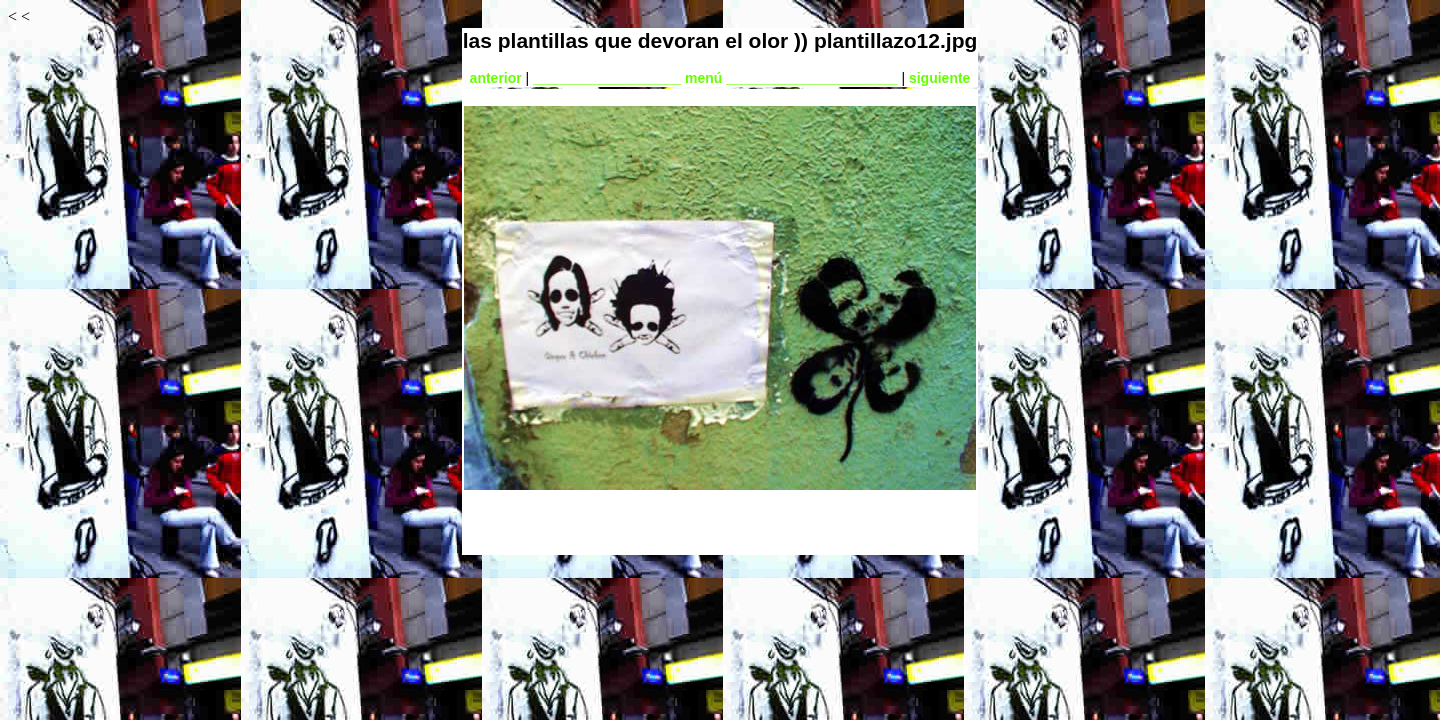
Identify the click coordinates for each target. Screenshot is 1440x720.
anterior (496, 78)
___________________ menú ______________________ (715, 78)
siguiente (939, 78)
